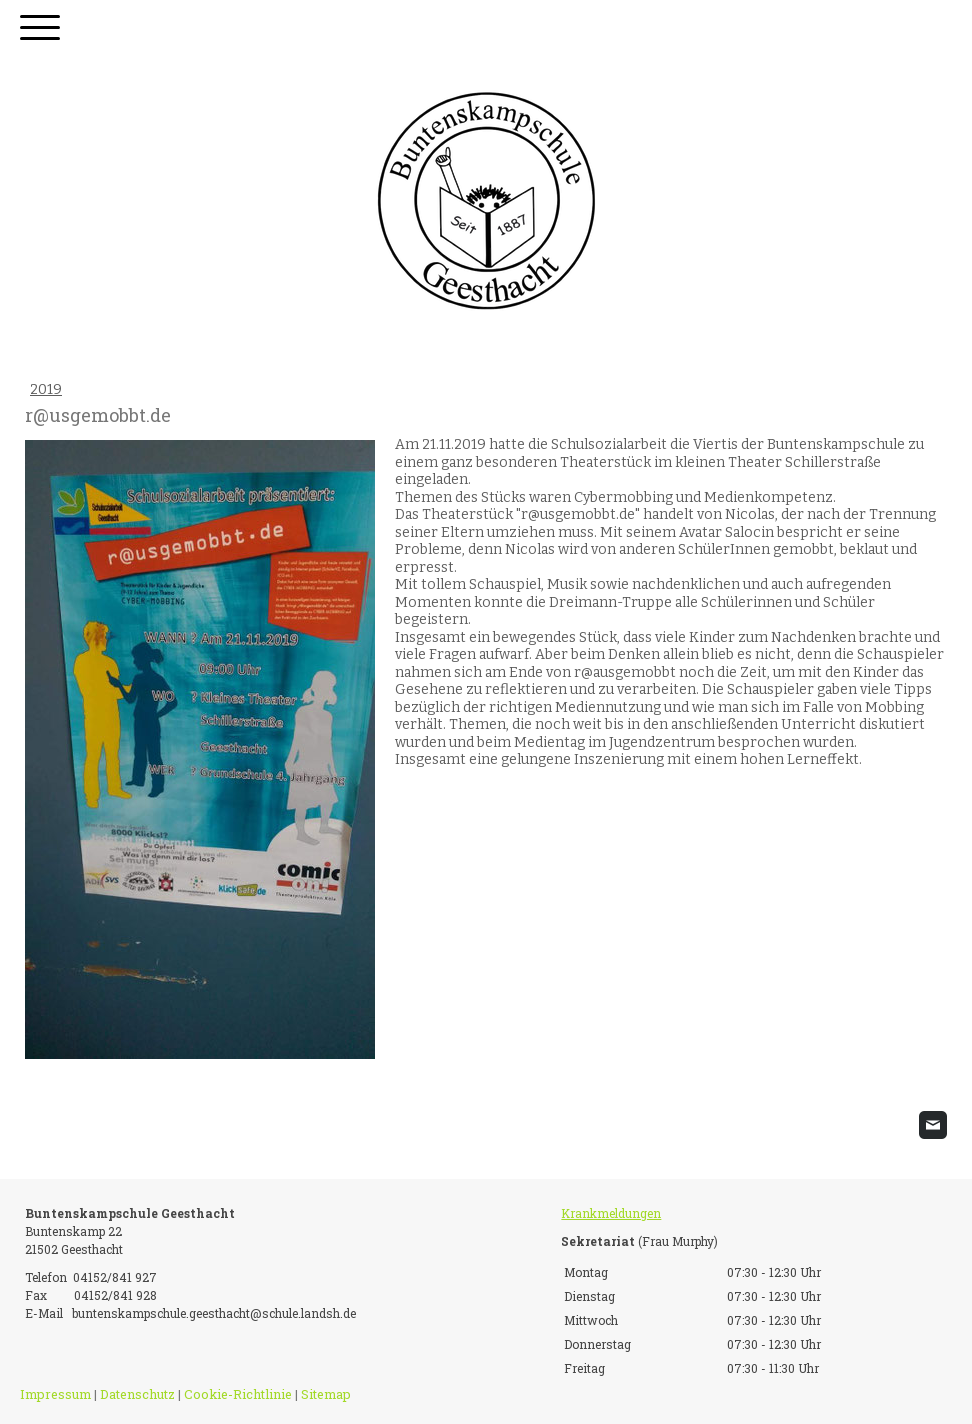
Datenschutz (137, 1394)
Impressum (55, 1394)
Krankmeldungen (611, 1213)
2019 (46, 389)
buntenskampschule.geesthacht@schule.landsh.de (214, 1313)
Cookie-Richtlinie (238, 1394)
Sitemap (326, 1394)
